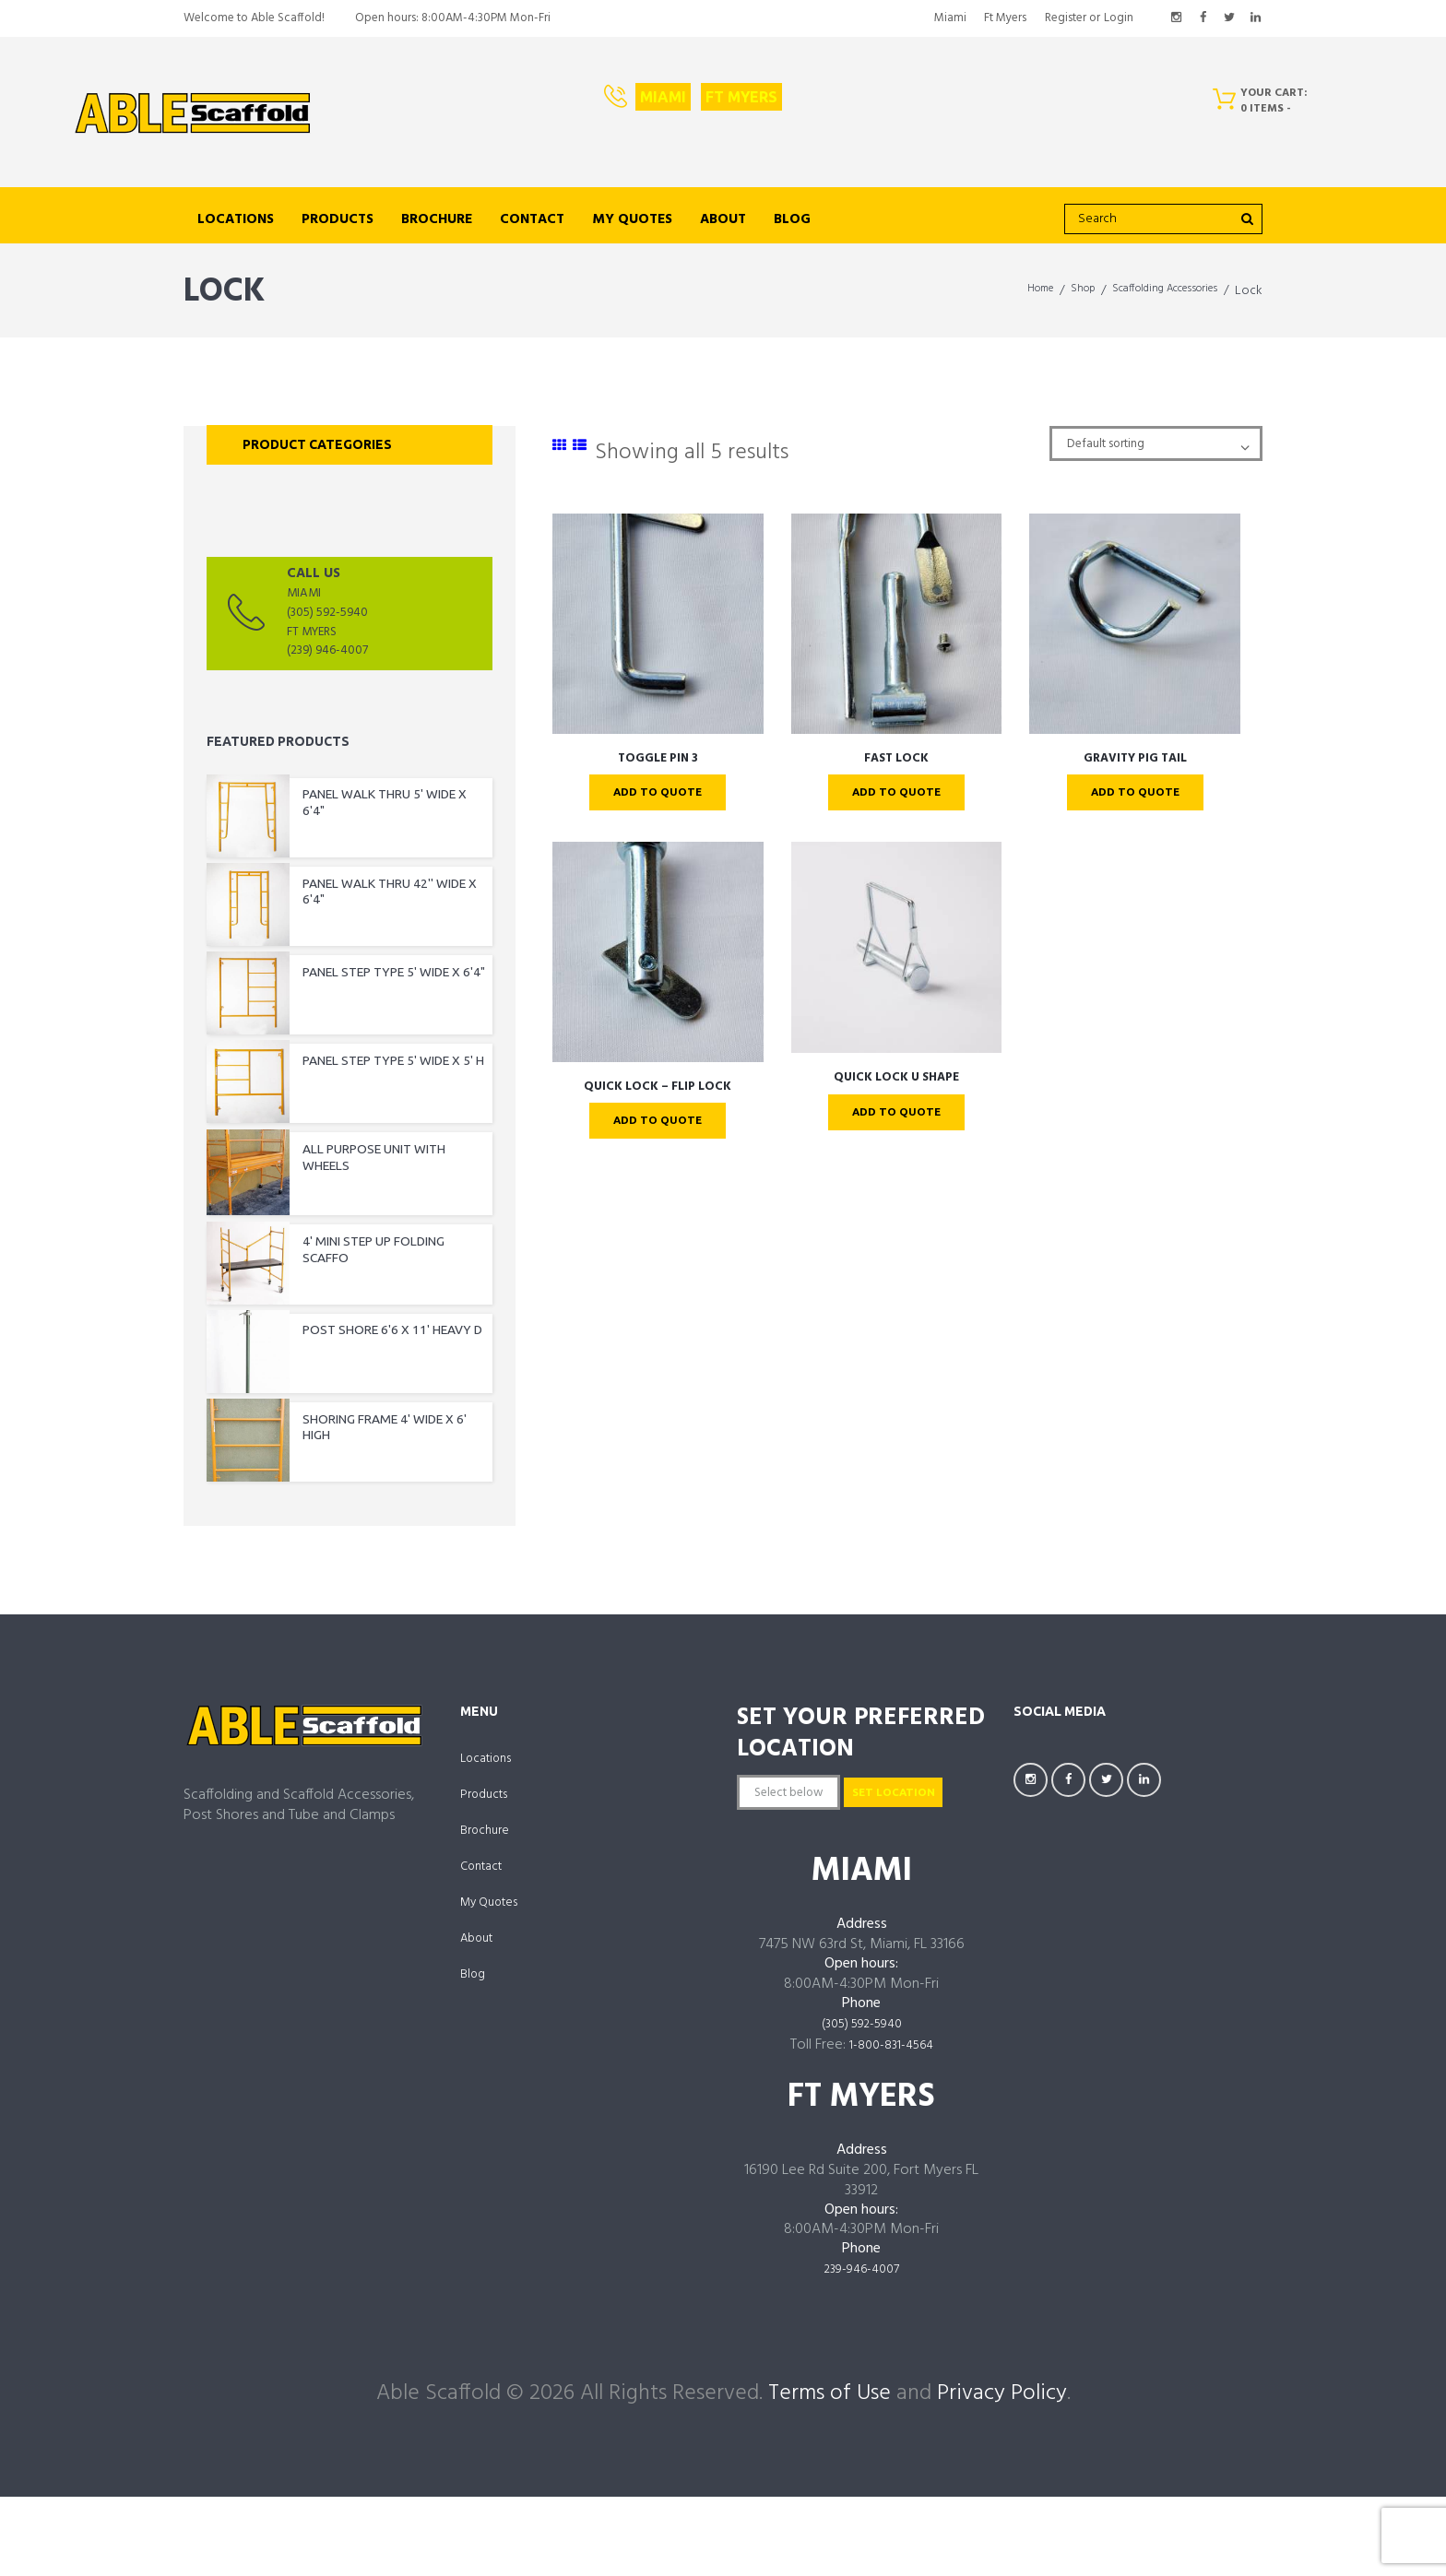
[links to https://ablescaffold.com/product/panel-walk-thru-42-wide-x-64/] (349, 902)
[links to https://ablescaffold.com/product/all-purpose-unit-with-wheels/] (349, 1178)
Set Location (815, 1873)
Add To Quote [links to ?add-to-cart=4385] (658, 794)
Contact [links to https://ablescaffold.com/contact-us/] (532, 219)
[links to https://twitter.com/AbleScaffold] (1229, 18)
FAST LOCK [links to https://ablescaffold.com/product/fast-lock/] (895, 758)
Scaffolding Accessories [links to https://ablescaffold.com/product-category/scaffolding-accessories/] (1150, 291)
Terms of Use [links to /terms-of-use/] (829, 2476)
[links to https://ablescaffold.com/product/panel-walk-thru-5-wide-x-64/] (349, 809)
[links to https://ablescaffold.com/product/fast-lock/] (896, 623)
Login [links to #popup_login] (1118, 18)
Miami (663, 97)
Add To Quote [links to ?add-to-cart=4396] (1135, 794)
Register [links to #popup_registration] (1065, 18)
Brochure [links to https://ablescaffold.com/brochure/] (436, 219)
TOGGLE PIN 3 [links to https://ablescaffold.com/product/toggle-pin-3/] (657, 758)
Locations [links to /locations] (235, 219)
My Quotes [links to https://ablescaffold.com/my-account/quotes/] (632, 219)
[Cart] (1267, 105)
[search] (1163, 219)
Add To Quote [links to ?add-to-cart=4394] (896, 794)
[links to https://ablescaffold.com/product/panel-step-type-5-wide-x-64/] (349, 985)
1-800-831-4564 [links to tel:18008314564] (891, 2129)
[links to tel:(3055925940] (349, 618)
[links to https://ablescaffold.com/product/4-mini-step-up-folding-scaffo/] (349, 1274)
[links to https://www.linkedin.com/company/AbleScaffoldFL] (1255, 18)
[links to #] (560, 445)
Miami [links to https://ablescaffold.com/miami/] (950, 18)
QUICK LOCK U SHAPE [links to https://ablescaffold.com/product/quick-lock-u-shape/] (896, 1083)
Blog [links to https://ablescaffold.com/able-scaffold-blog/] (792, 219)
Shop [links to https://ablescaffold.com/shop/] (1051, 291)
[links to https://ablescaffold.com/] (193, 113)
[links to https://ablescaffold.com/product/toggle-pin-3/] (658, 623)
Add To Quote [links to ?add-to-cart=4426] (658, 1129)
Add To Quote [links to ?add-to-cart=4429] (896, 1121)
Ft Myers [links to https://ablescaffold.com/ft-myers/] (1005, 18)
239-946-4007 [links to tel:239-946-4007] (862, 2353)
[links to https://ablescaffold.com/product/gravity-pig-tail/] (1134, 623)
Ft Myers (741, 97)
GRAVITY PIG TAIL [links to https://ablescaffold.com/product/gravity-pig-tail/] (1135, 758)
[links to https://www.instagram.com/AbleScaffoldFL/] (1176, 18)
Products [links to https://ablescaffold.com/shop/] (337, 219)
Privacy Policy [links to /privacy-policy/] (1002, 2476)
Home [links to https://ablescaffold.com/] (1001, 291)
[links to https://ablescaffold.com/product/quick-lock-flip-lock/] (658, 958)
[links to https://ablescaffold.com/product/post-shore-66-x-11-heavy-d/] (349, 1358)
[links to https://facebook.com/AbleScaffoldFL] (1202, 18)
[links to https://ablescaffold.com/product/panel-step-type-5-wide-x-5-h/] (349, 1078)
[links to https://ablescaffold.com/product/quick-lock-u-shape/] (896, 953)
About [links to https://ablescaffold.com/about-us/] (723, 219)
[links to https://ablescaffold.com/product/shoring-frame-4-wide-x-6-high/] (349, 1459)
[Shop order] (1135, 446)
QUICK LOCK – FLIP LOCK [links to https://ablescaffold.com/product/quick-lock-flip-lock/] (657, 1093)
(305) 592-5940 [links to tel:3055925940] (861, 2109)
